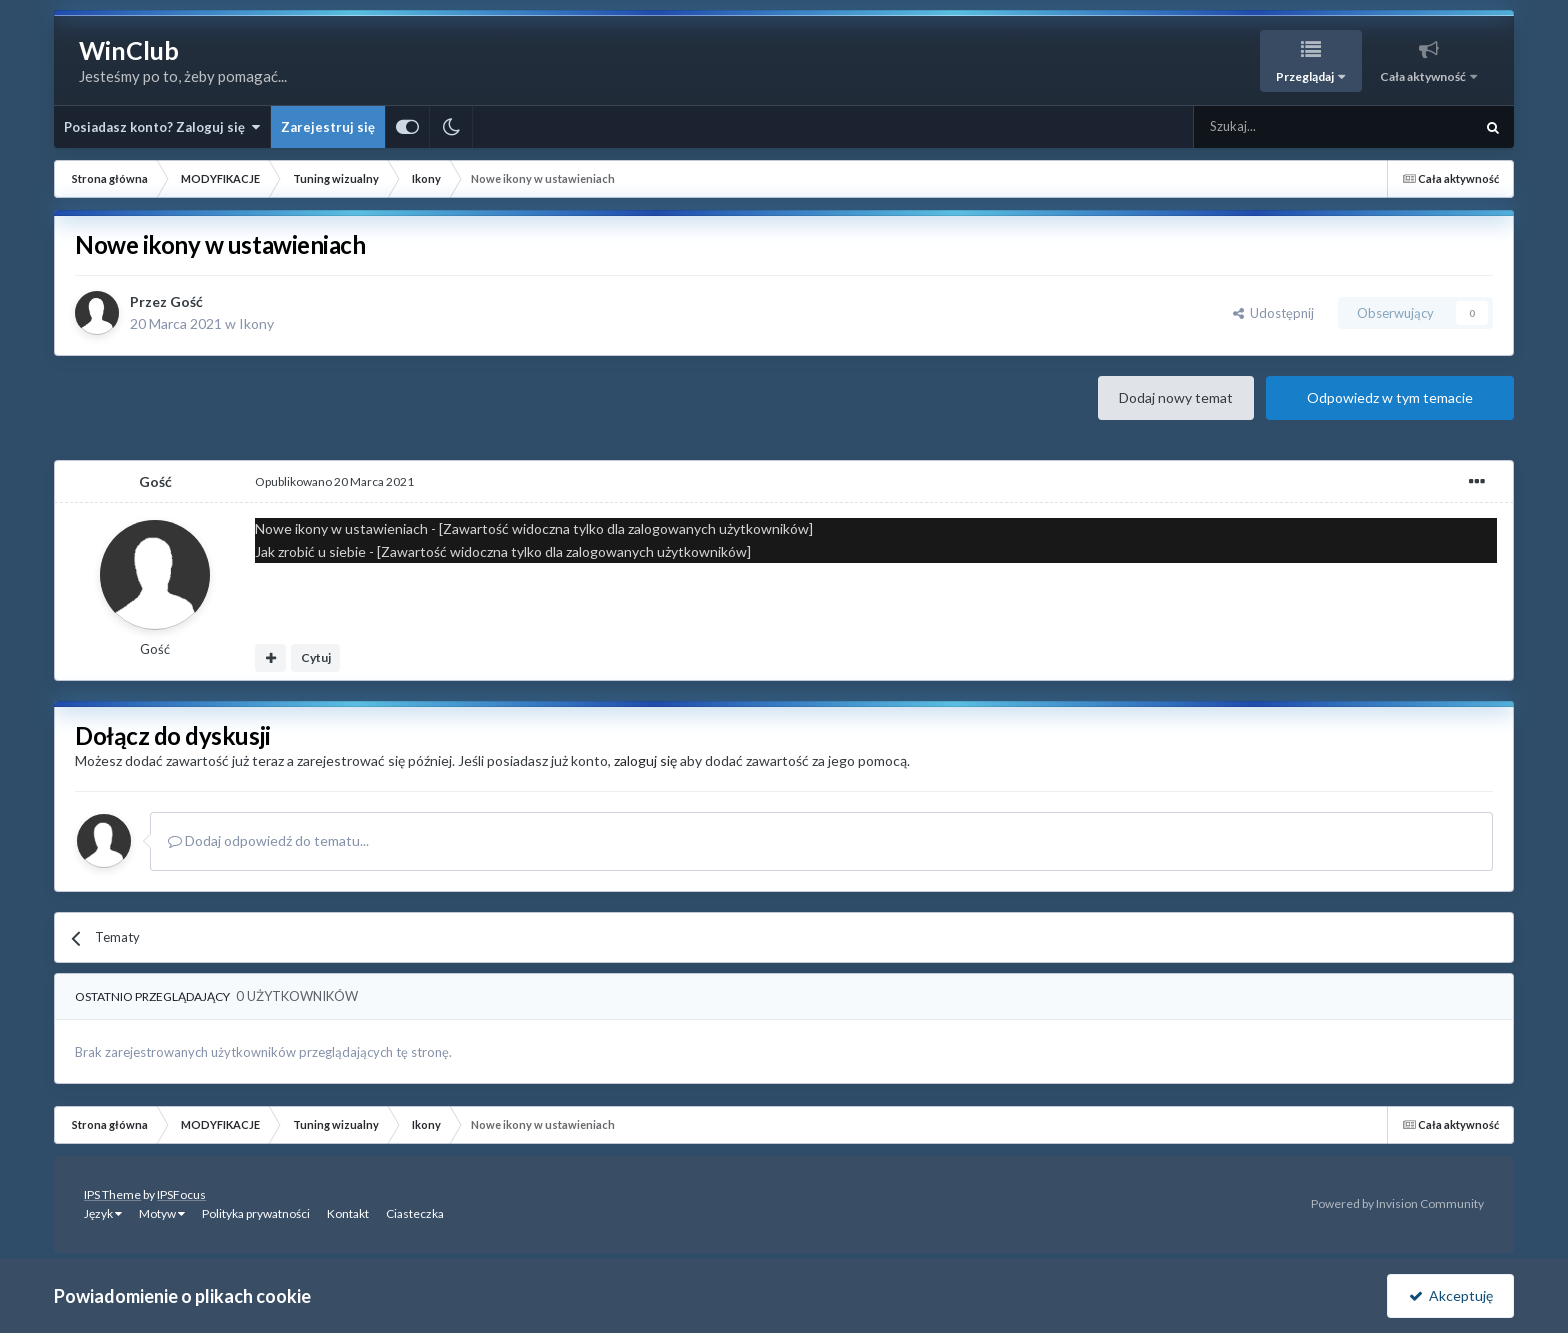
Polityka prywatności (256, 1213)
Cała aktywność (1424, 76)
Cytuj (316, 657)
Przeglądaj (1306, 76)
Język (103, 1213)
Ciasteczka (415, 1213)
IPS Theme (112, 1194)
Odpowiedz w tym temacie (1390, 397)
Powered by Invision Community (1397, 1203)
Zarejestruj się (328, 127)
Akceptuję (1451, 1295)
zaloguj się (645, 760)
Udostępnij (1273, 313)
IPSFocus (181, 1194)
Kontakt (348, 1213)
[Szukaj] (1286, 127)
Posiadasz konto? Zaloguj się (162, 127)
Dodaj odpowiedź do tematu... (268, 840)
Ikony (256, 323)
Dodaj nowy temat (1176, 397)
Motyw (162, 1213)
